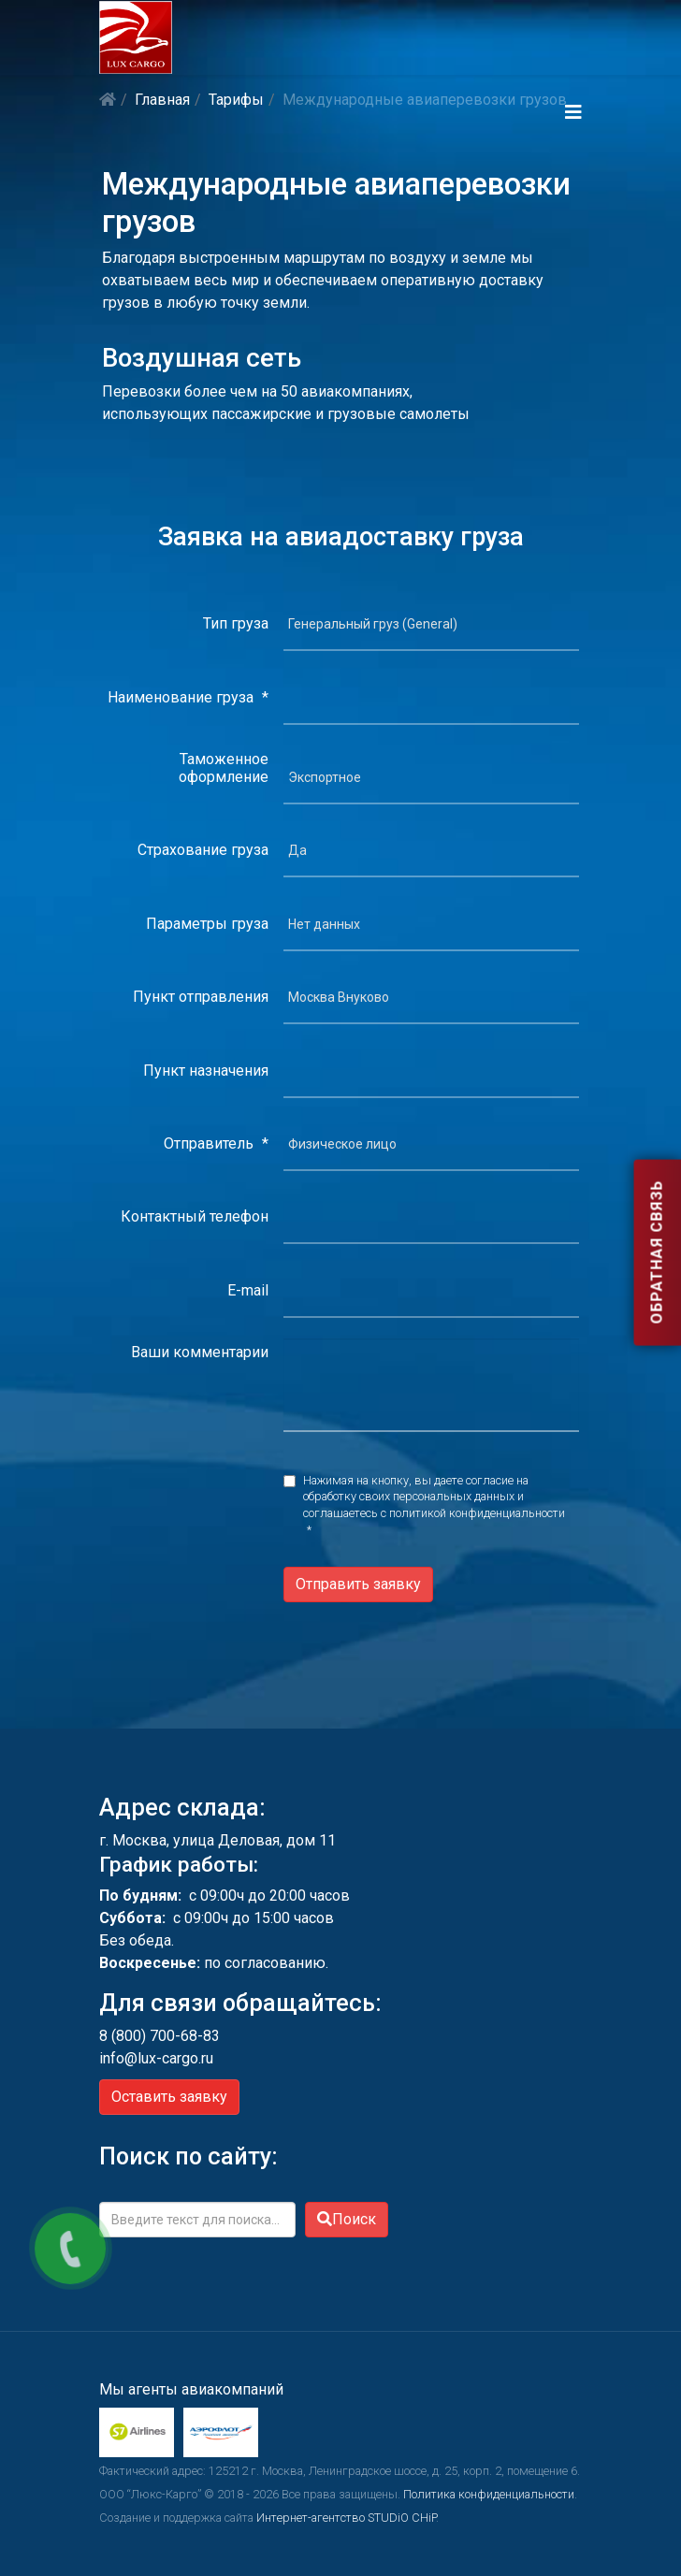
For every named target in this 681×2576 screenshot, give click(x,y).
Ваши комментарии (199, 1352)
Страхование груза (203, 850)
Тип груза (235, 623)
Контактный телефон (194, 1216)
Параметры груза (207, 924)
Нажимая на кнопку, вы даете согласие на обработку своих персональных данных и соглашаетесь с (434, 1505)
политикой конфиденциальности (477, 1513)
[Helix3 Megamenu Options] (573, 112)
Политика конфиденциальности (488, 2494)
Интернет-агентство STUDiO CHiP (346, 2518)
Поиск (346, 2219)
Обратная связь (656, 1253)
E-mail (247, 1290)
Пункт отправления (200, 997)
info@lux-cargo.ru (156, 2058)
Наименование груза (188, 697)
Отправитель (216, 1143)
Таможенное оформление (223, 768)
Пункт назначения (205, 1070)
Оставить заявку (169, 2097)
